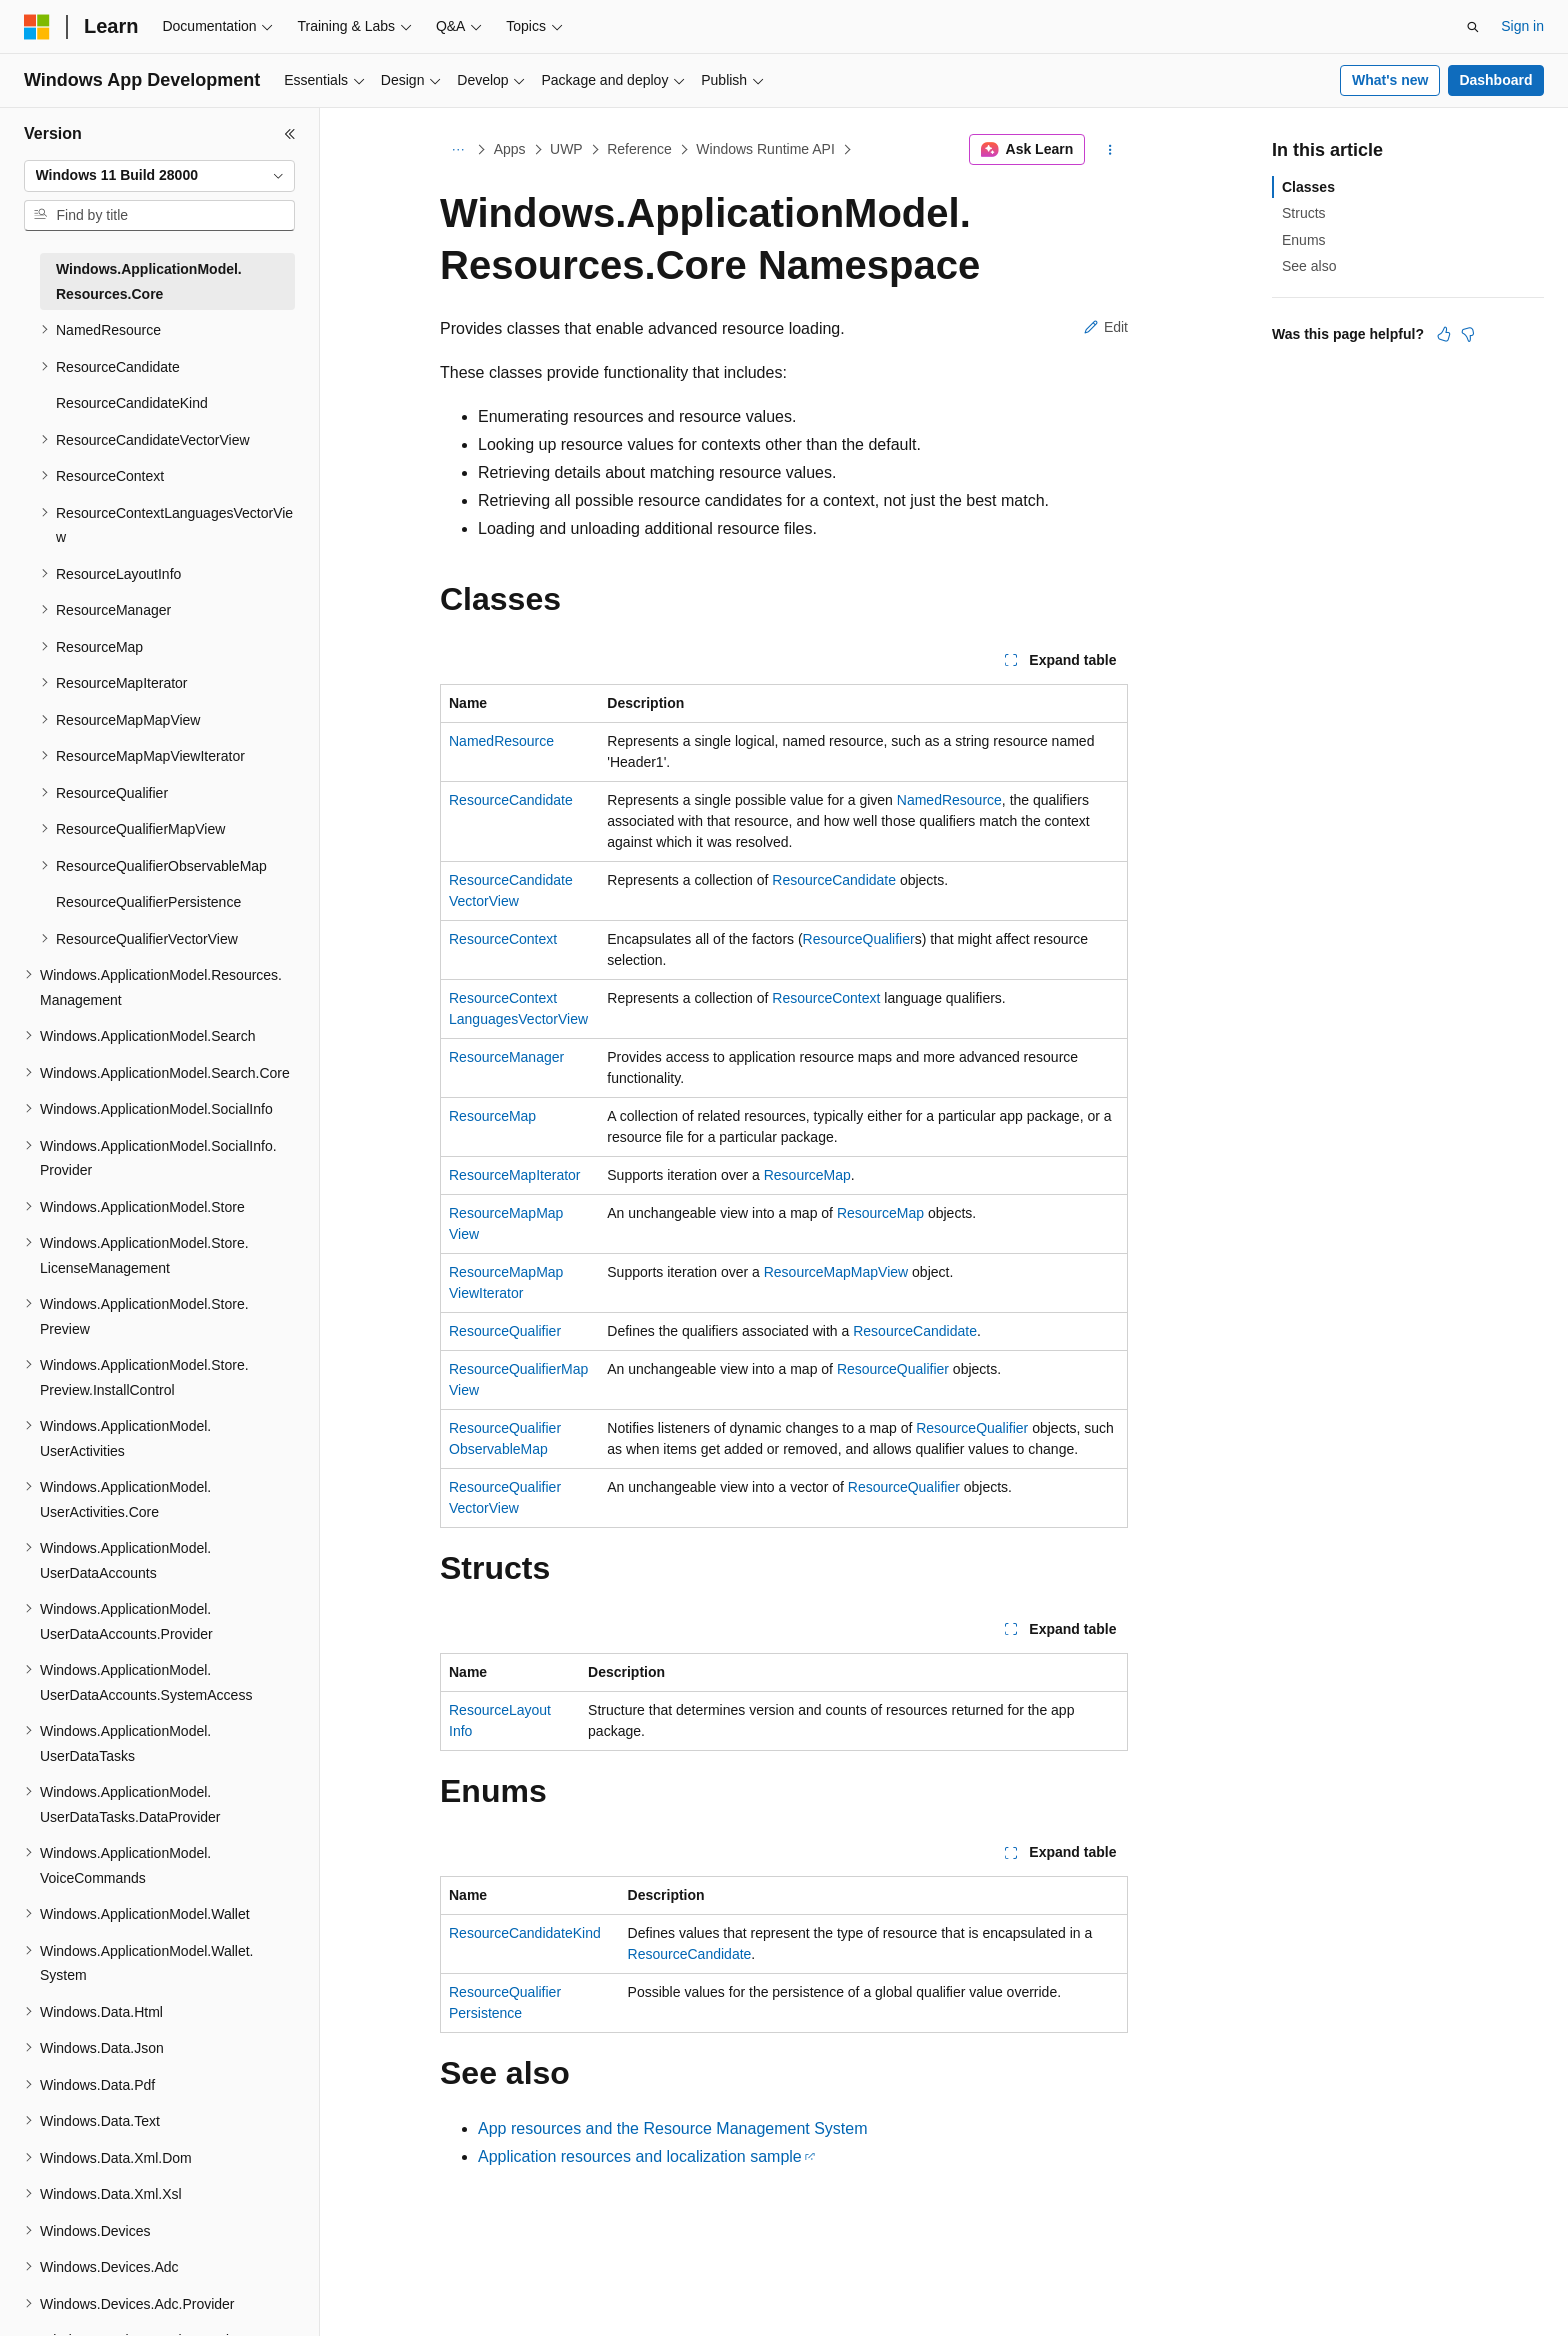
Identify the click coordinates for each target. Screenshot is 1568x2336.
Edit (1106, 327)
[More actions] (1110, 150)
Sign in (1522, 26)
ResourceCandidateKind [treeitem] (132, 403)
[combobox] (159, 176)
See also (1309, 266)
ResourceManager (506, 1057)
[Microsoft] (37, 27)
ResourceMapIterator (515, 1175)
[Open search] (1473, 27)
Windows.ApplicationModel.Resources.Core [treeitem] (149, 281)
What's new (1390, 80)
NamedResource (501, 741)
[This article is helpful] (1444, 334)
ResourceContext (503, 939)
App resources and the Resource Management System (673, 2128)
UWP (566, 149)
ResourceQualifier (859, 939)
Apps (510, 149)
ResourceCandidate (511, 800)
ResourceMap (492, 1116)
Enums (1304, 240)
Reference (639, 149)
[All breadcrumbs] (457, 150)
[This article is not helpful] (1468, 334)
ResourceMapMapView (836, 1272)
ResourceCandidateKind (525, 1933)
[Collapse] (290, 134)
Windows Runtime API (765, 149)
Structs (1304, 213)
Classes (1308, 187)
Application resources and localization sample (640, 2156)
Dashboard (1495, 80)
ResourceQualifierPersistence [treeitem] (148, 902)
